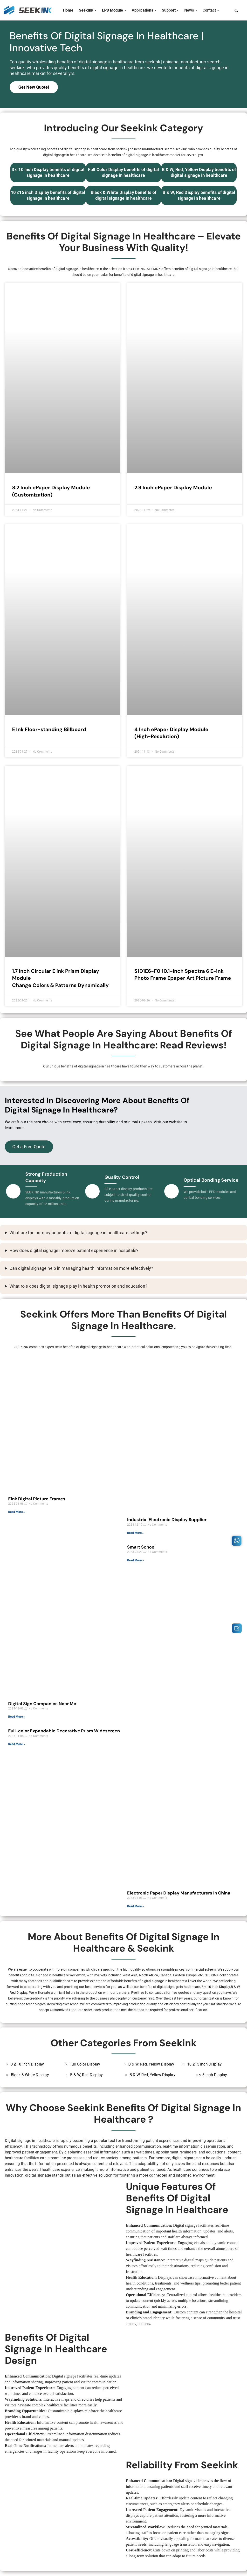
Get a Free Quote (28, 1147)
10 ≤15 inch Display (204, 2064)
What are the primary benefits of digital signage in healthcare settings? (78, 1232)
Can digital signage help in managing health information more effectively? (81, 1268)
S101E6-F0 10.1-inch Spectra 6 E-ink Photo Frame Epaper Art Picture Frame (182, 974)
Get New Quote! (33, 87)
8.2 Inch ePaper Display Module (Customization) (51, 491)
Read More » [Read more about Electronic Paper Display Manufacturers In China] (135, 1906)
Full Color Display (84, 2064)
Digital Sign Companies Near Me (42, 1704)
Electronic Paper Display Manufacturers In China (178, 1893)
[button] (95, 10)
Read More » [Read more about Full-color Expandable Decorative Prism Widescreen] (16, 1744)
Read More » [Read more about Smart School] (135, 1560)
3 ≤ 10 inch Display (216, 1987)
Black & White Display (30, 2075)
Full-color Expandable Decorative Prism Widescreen (64, 1731)
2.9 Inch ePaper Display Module (173, 487)
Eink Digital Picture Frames (36, 1499)
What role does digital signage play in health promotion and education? (78, 1286)
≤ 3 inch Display (213, 2075)
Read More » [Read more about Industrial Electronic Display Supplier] (135, 1533)
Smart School (141, 1547)
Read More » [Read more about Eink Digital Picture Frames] (16, 1512)
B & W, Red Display (86, 2075)
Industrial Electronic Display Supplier (166, 1520)
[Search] (236, 10)
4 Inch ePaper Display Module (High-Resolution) (171, 733)
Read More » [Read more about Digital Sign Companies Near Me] (16, 1717)
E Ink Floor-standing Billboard (49, 729)
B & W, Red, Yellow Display (151, 2064)
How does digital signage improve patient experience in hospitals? (74, 1250)
